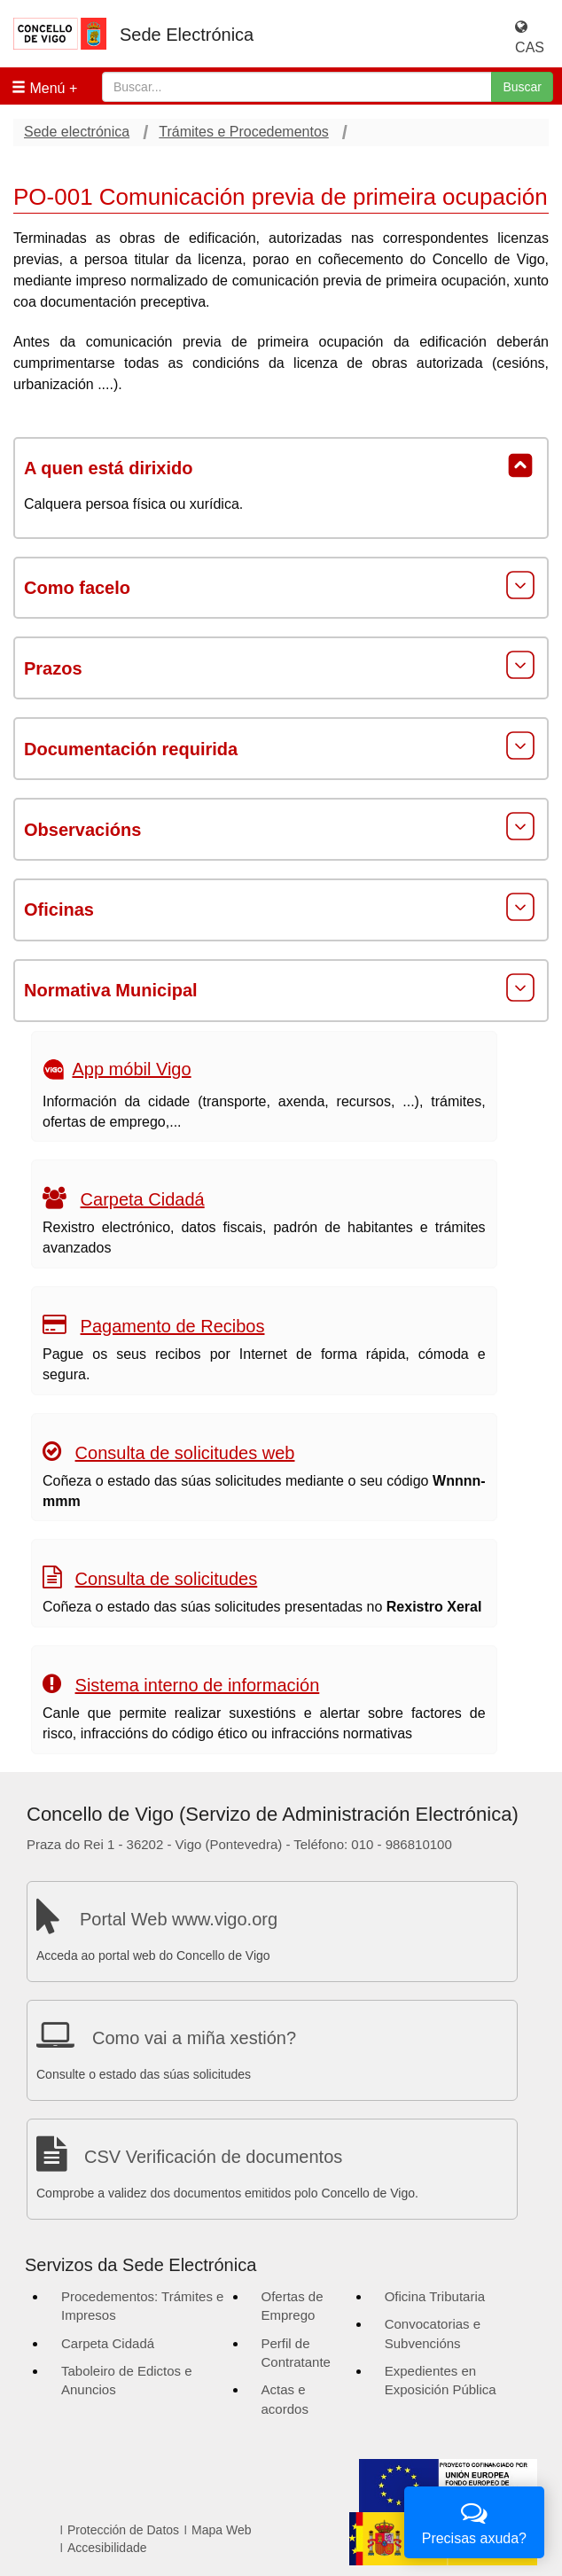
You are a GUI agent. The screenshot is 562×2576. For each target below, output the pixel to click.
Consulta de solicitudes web (185, 1453)
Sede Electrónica (187, 34)
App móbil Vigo (131, 1069)
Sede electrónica (76, 131)
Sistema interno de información (197, 1685)
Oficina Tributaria (435, 2296)
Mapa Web (221, 2530)
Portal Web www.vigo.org (178, 1919)
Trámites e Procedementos (243, 131)
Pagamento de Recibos (173, 1326)
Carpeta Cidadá (143, 1199)
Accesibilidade (107, 2548)
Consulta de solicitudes (166, 1579)
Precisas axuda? (474, 2520)
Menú (38, 88)
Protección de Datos (123, 2530)
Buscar (522, 87)
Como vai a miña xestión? (194, 2038)
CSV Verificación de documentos (213, 2156)
